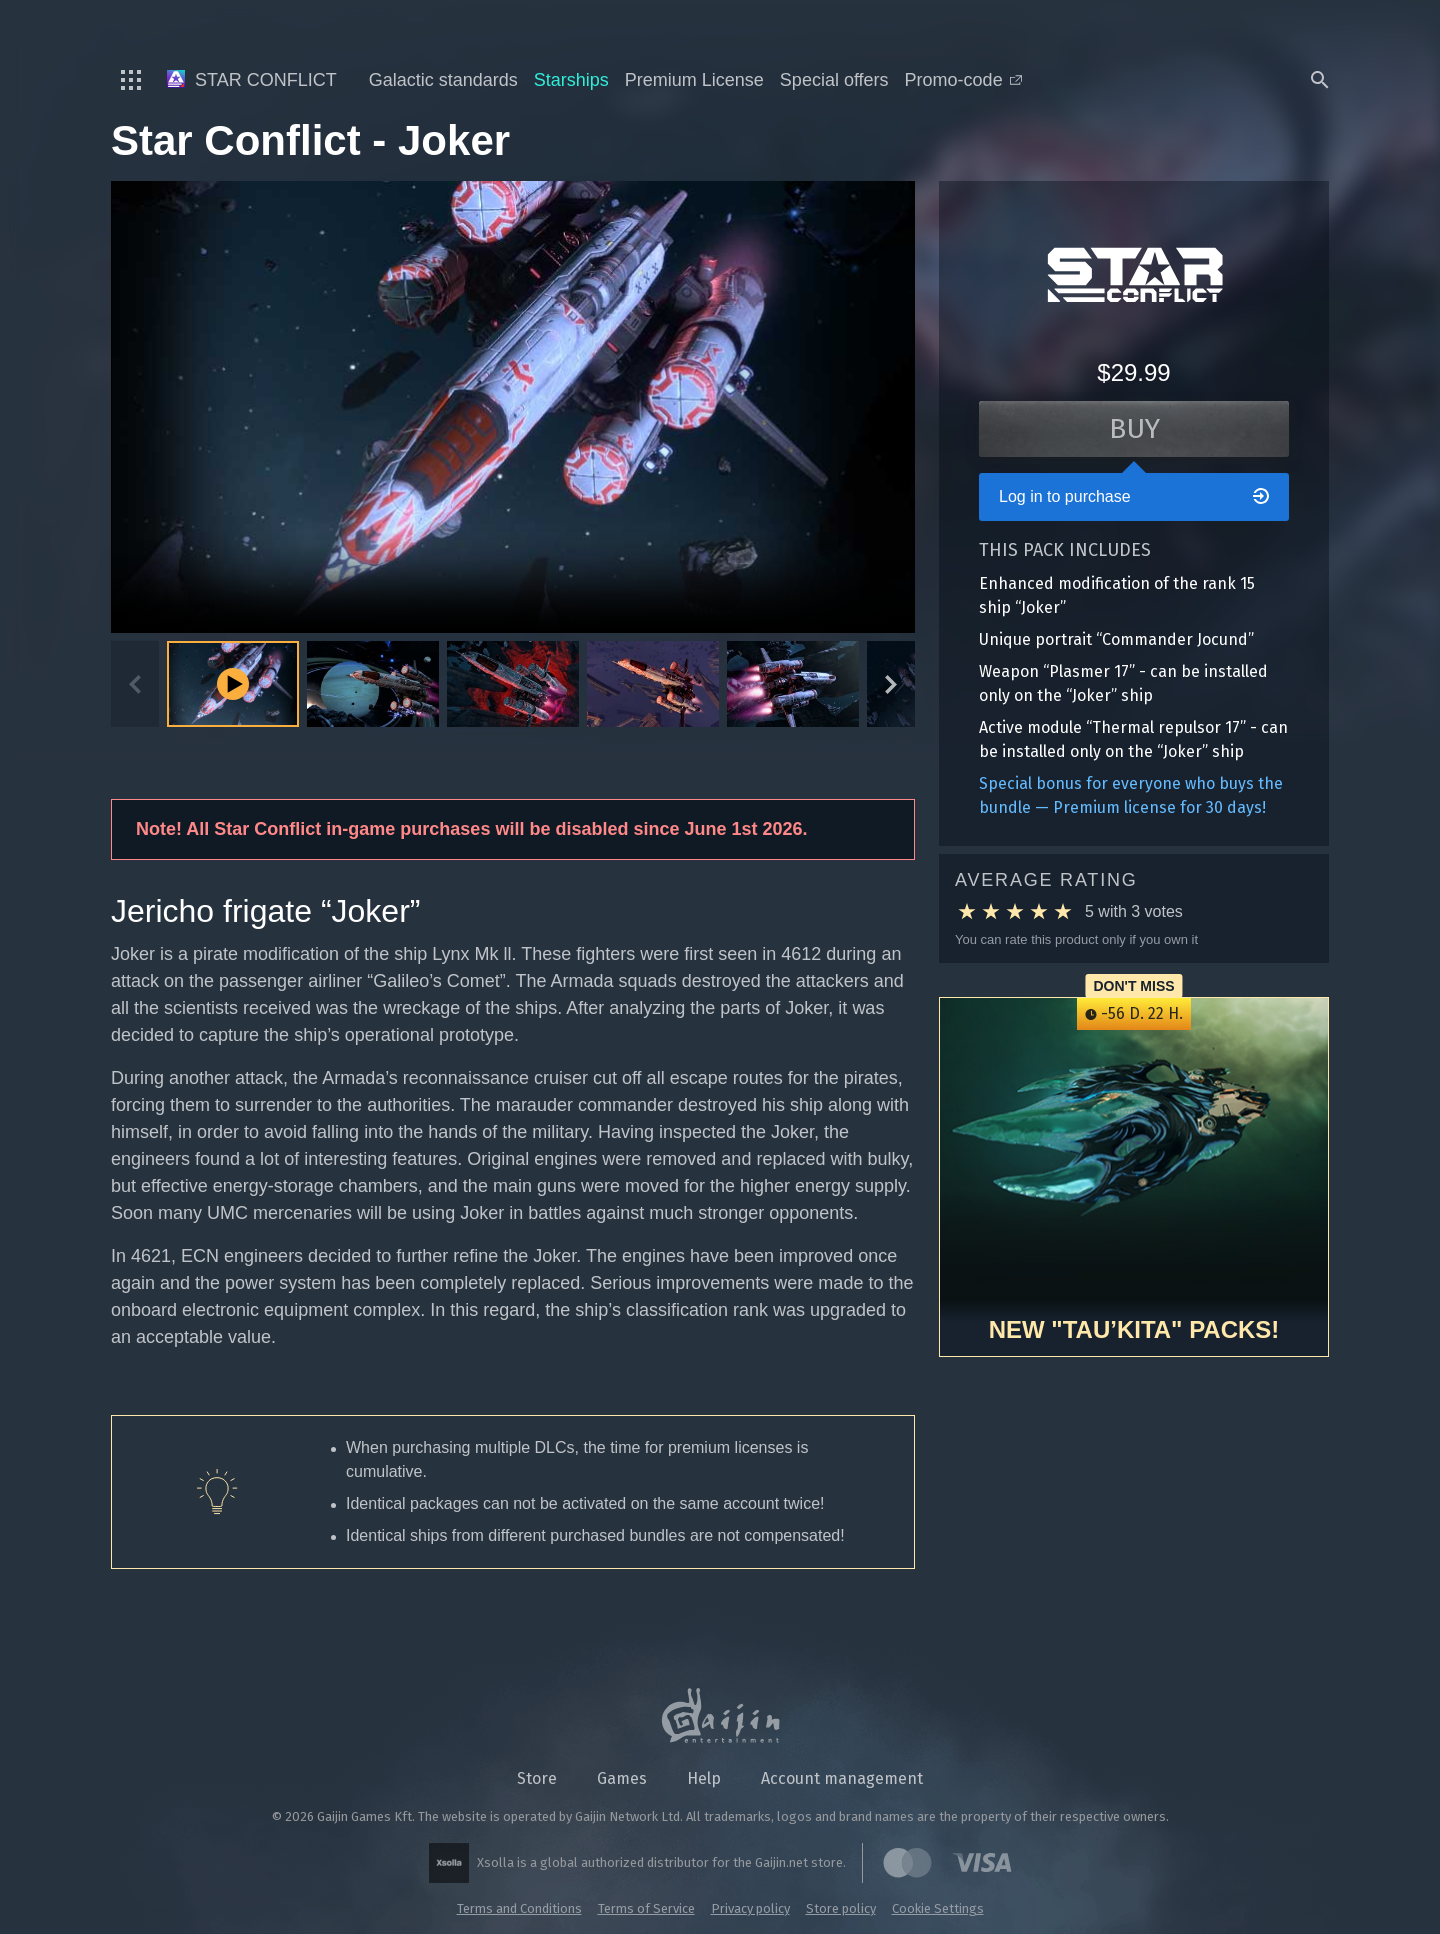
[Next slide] (891, 684)
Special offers (834, 80)
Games (622, 1778)
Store (537, 1778)
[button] (373, 684)
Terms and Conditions (519, 1908)
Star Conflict (252, 80)
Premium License (694, 80)
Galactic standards (443, 80)
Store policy (841, 1908)
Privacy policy (750, 1908)
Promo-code (963, 80)
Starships (571, 80)
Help (704, 1778)
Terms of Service (646, 1908)
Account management (842, 1778)
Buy (1134, 428)
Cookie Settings (938, 1908)
